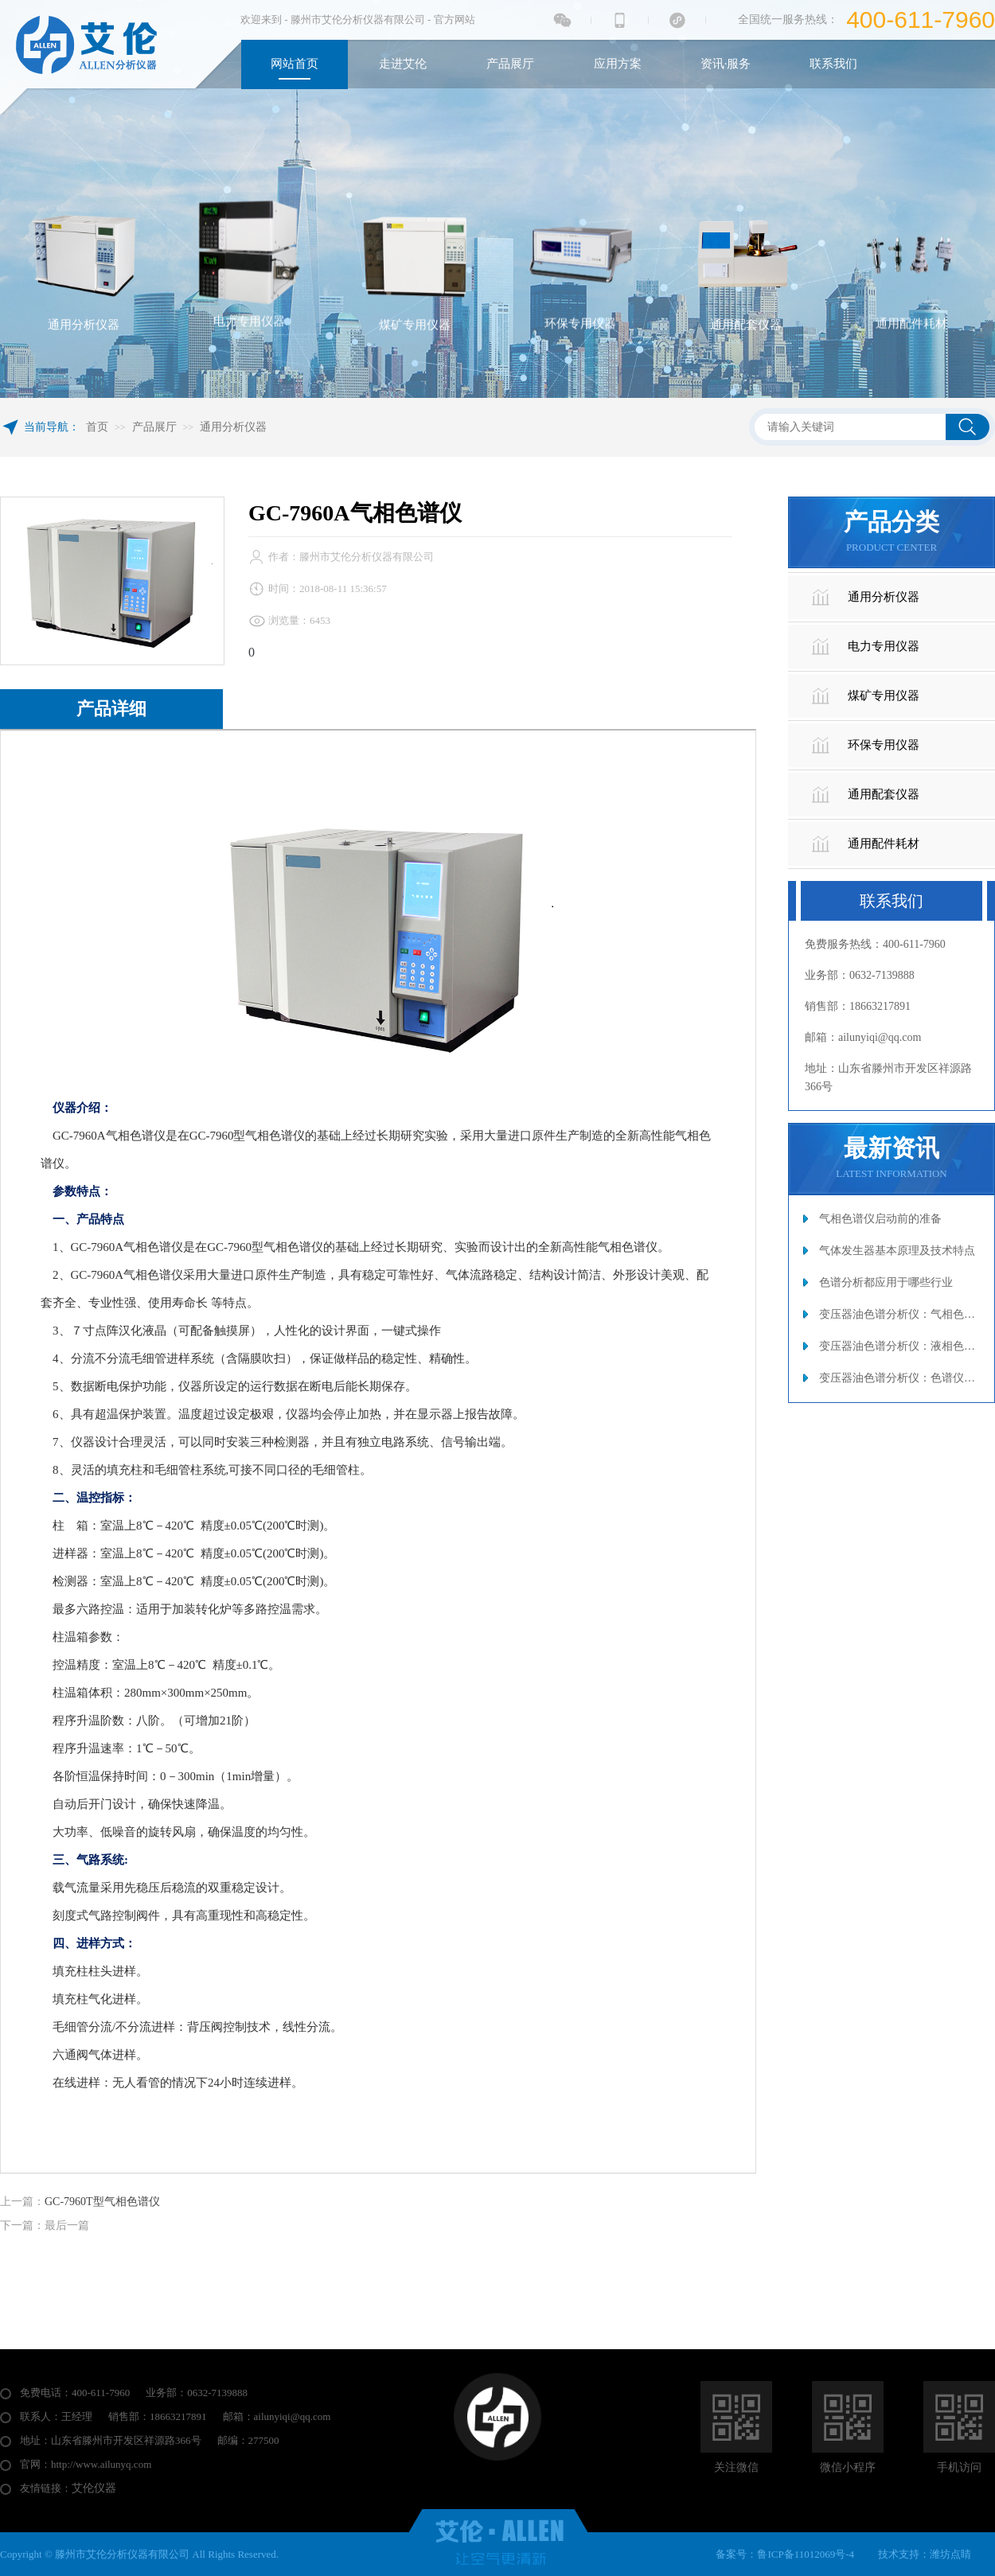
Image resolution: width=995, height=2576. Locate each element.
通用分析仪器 (233, 427)
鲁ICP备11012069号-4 (805, 2554)
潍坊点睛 (950, 2554)
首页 (97, 427)
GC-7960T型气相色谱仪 (102, 2202)
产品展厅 (154, 427)
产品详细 (111, 709)
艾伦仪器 (94, 2488)
